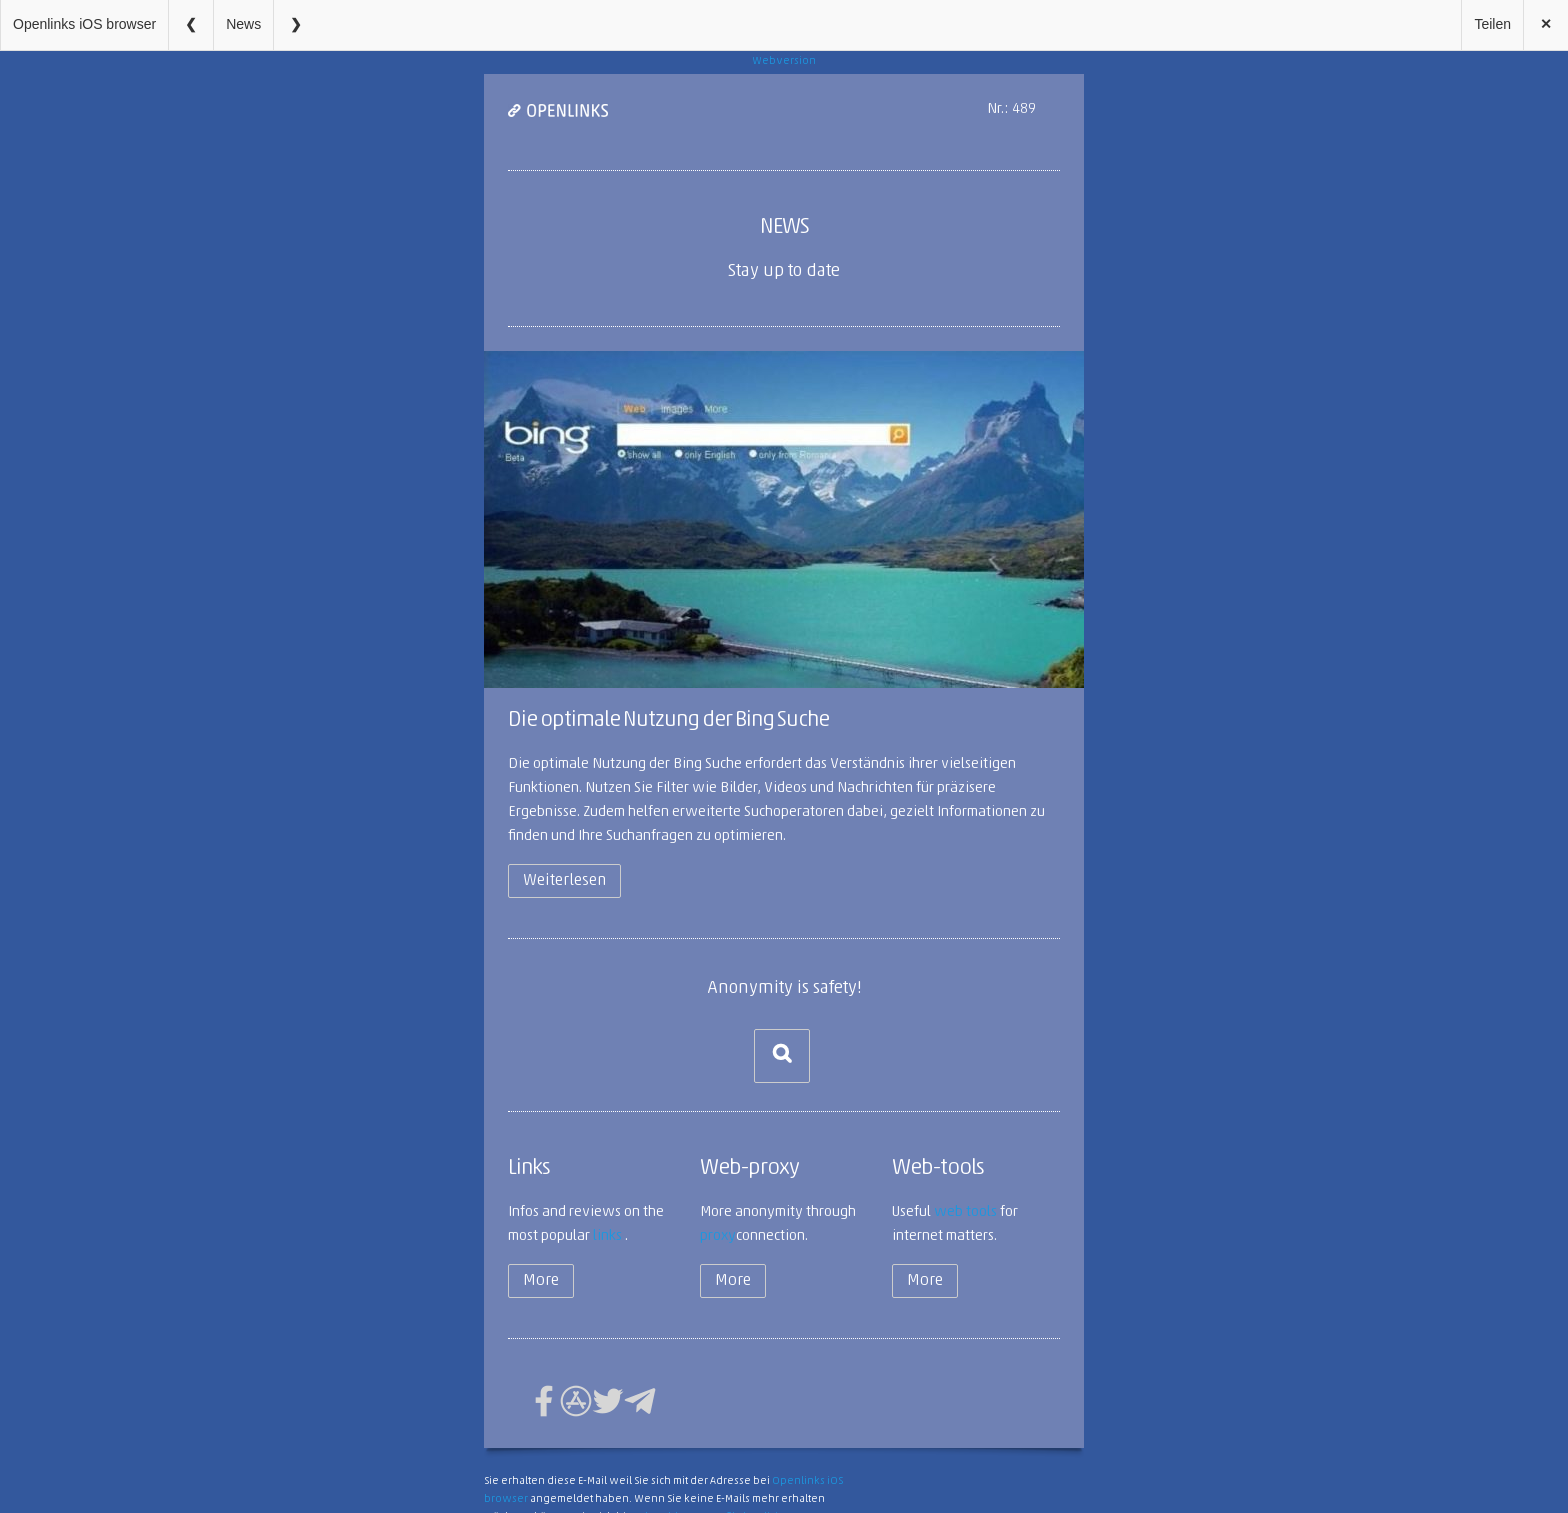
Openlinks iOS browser (84, 24)
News (243, 24)
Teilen (1492, 24)
